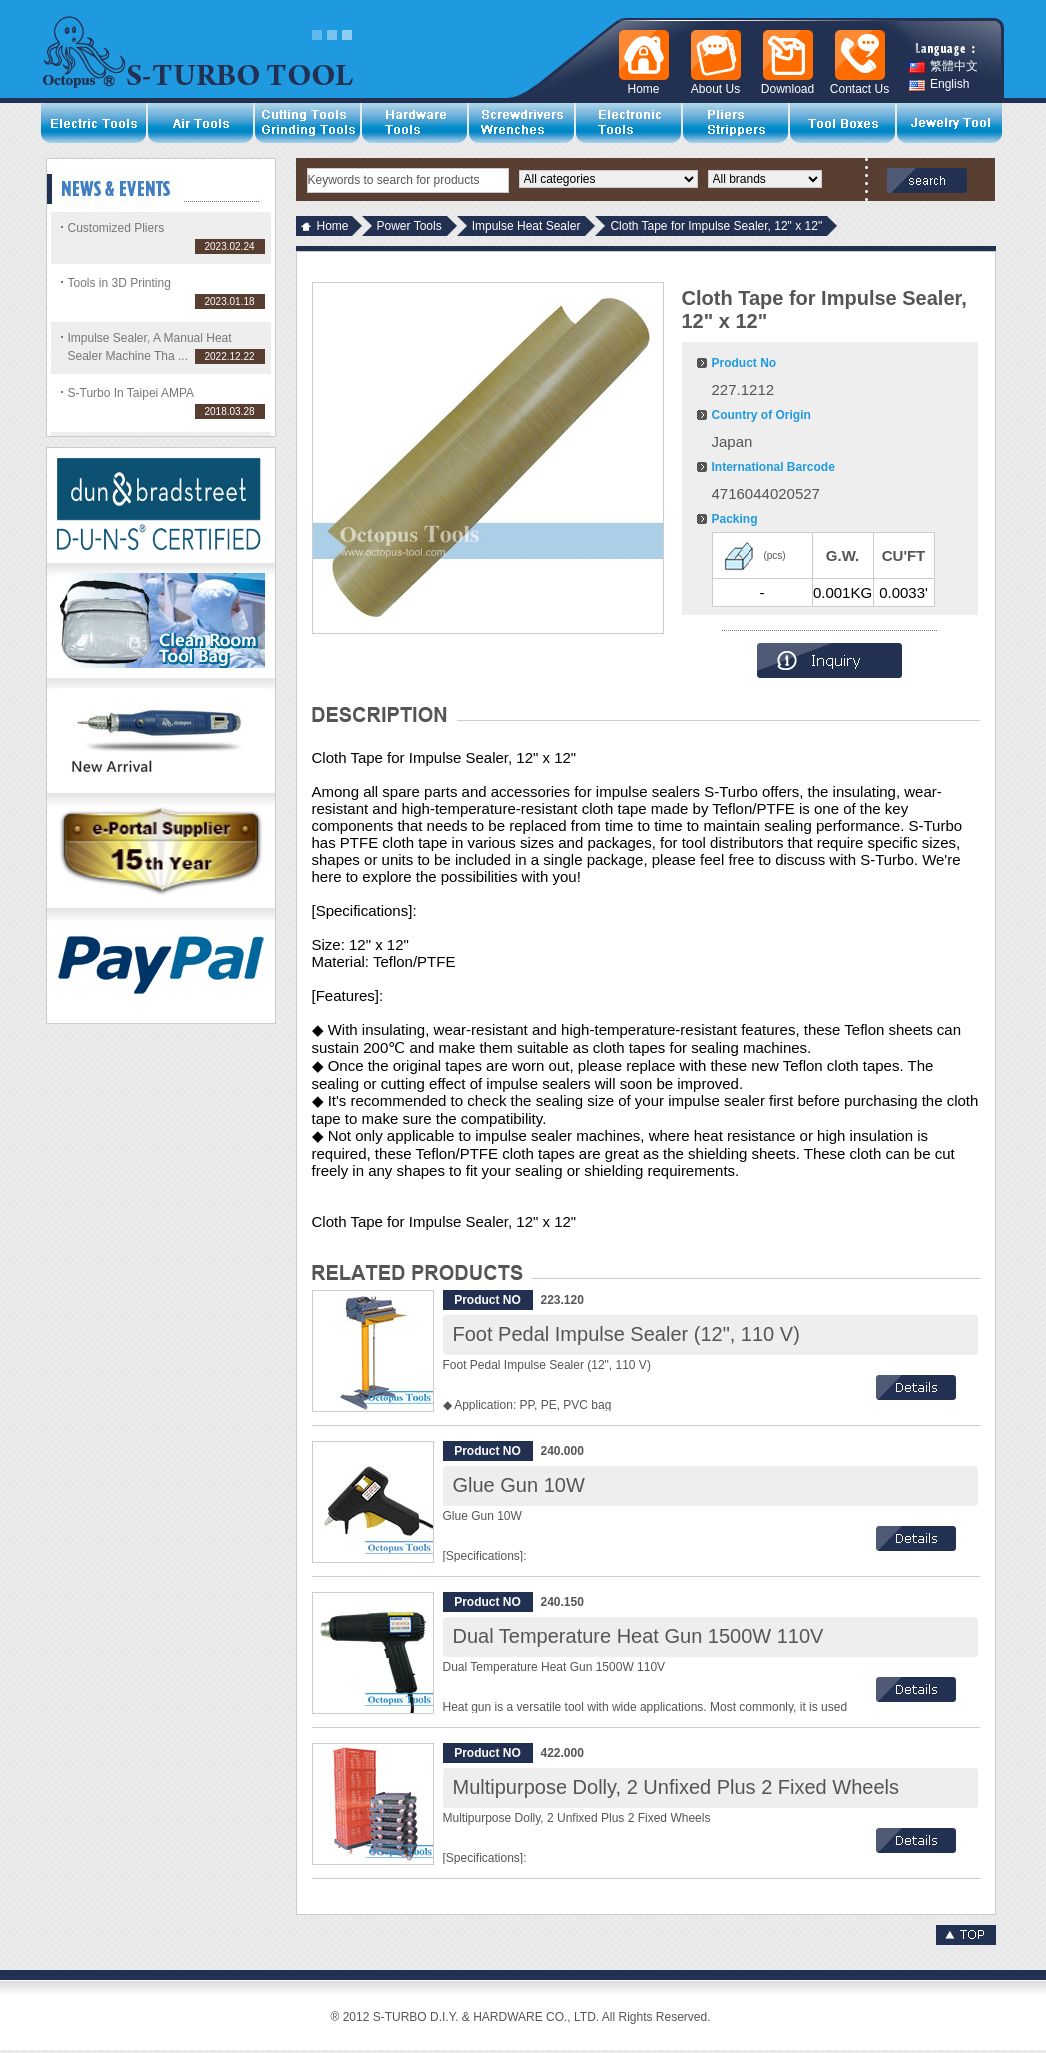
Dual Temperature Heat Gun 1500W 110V (638, 1636)
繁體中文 (943, 66)
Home (333, 226)
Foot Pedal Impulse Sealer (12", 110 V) (626, 1334)
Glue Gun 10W (519, 1485)
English (939, 84)
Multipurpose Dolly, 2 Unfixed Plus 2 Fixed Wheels (676, 1787)
